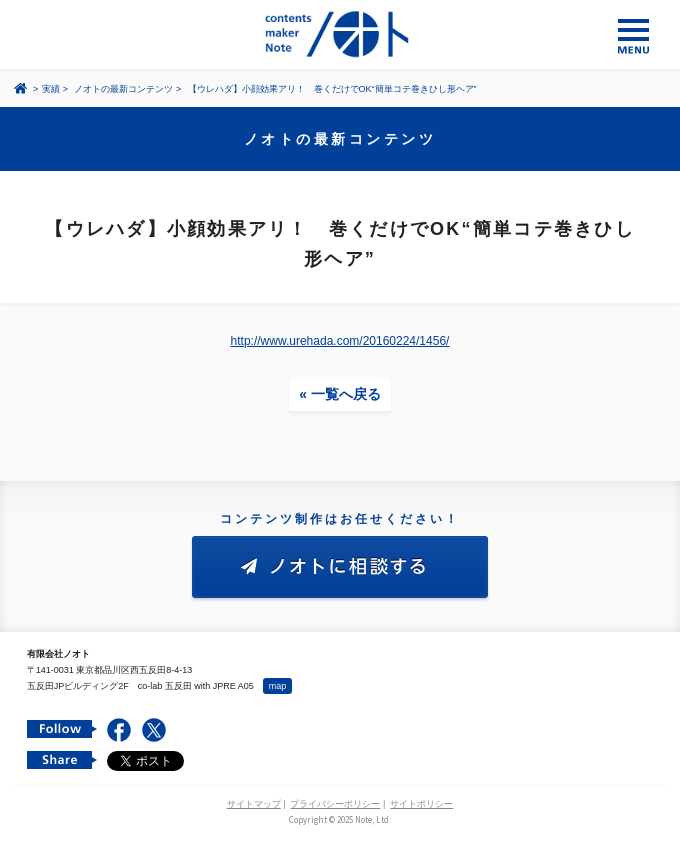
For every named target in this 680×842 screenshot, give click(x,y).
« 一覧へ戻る (340, 394)
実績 (51, 89)
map (278, 686)
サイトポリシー (421, 804)
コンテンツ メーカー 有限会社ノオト (340, 34)
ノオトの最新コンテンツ (123, 89)
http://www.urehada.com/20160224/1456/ (340, 341)
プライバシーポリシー (335, 804)
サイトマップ (254, 804)
